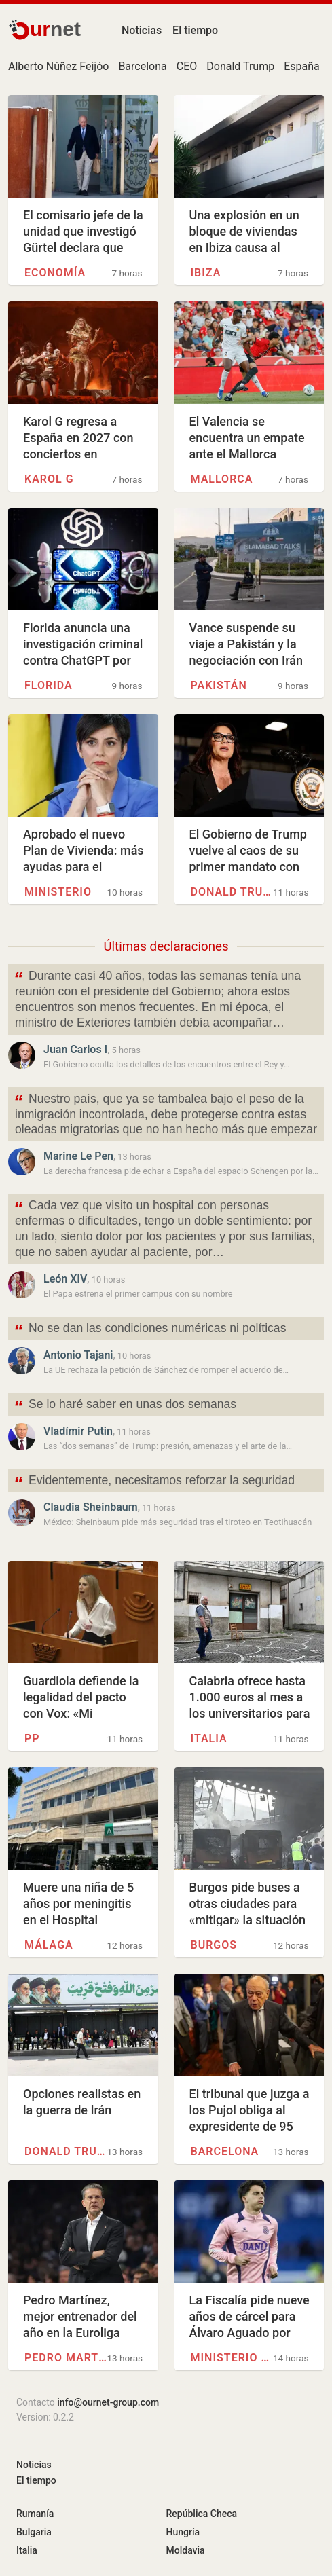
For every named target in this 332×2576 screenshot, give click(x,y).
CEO (187, 66)
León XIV (65, 1278)
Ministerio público (232, 2357)
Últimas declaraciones (165, 946)
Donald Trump (240, 66)
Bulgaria (34, 2531)
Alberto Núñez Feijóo (58, 66)
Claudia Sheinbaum (90, 1507)
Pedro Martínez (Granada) (65, 2357)
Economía (55, 272)
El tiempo (195, 30)
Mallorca (222, 479)
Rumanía (35, 2513)
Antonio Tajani (78, 1354)
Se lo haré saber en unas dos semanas (125, 1405)
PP (32, 1738)
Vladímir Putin (78, 1430)
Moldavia (185, 2550)
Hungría (183, 2531)
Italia (209, 1738)
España (302, 66)
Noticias (142, 30)
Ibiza (206, 272)
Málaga (48, 1944)
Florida (48, 685)
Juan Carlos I (75, 1049)
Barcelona (142, 66)
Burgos (214, 1944)
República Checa (202, 2513)
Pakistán (219, 685)
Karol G (49, 479)
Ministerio (58, 891)
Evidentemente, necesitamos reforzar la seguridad (154, 1481)
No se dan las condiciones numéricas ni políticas (150, 1329)
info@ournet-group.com (108, 2402)
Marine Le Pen (78, 1155)
